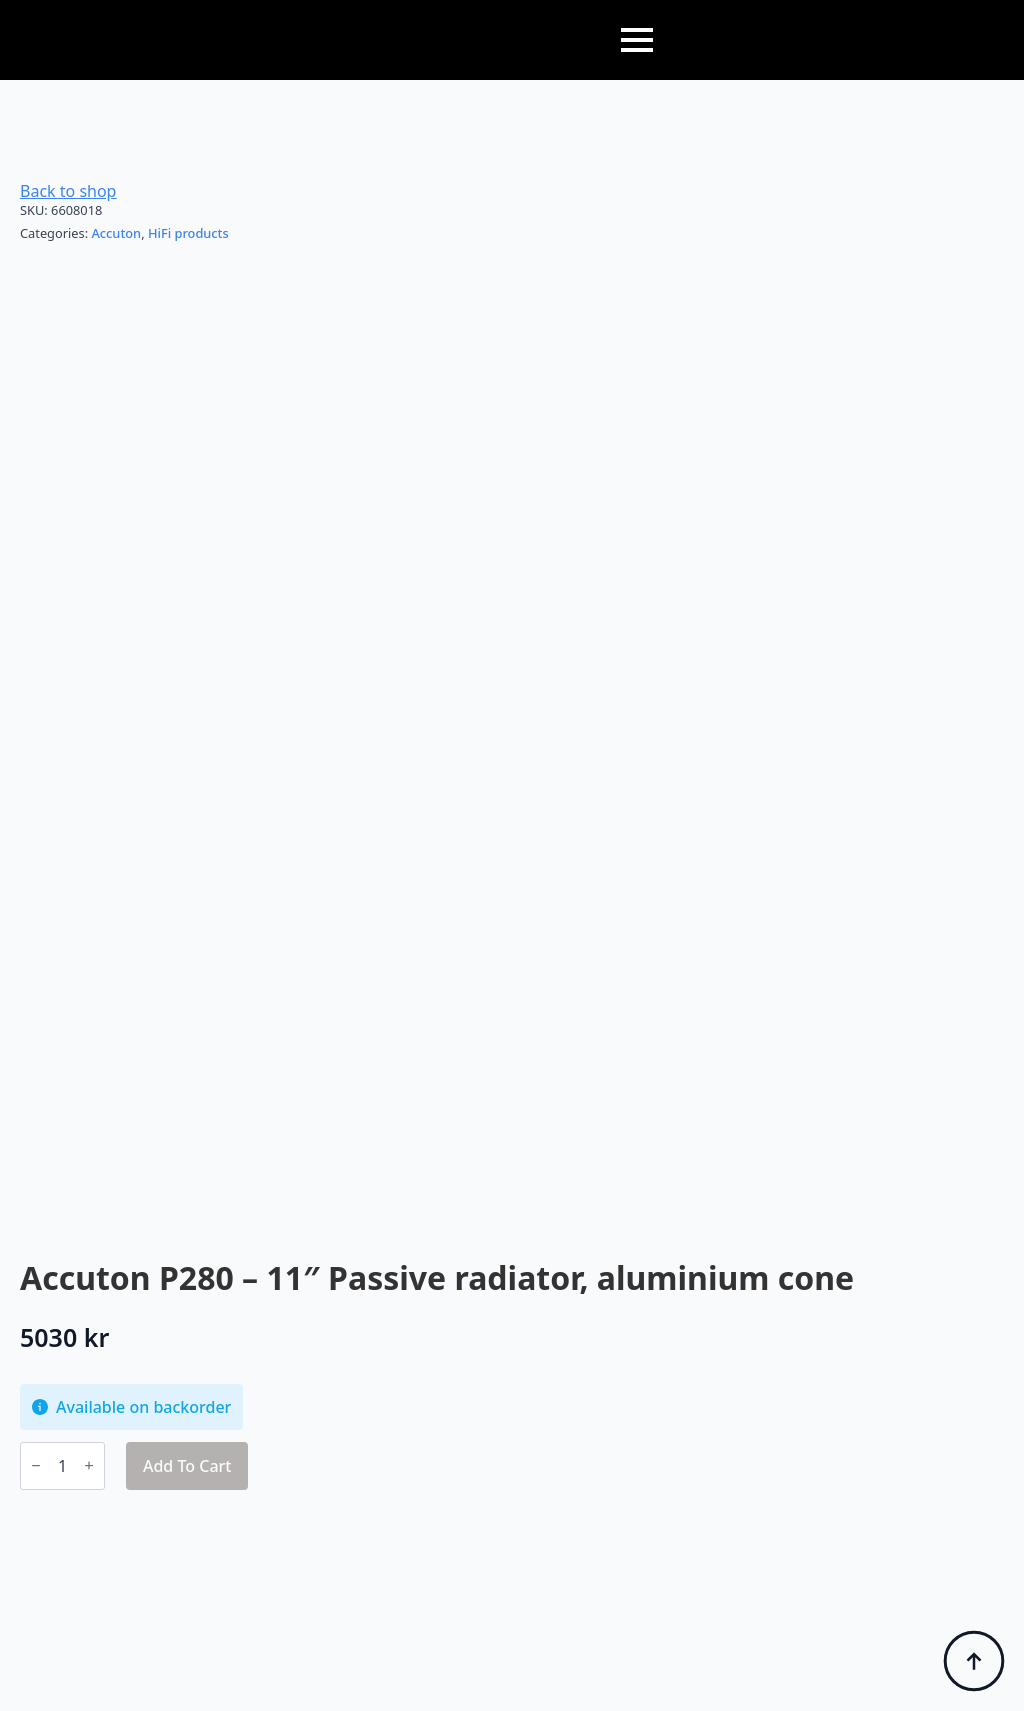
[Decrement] (36, 1465)
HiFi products (188, 233)
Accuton (116, 233)
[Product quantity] (62, 1466)
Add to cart (187, 1466)
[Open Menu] (637, 40)
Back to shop (68, 191)
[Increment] (89, 1465)
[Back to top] (974, 1661)
